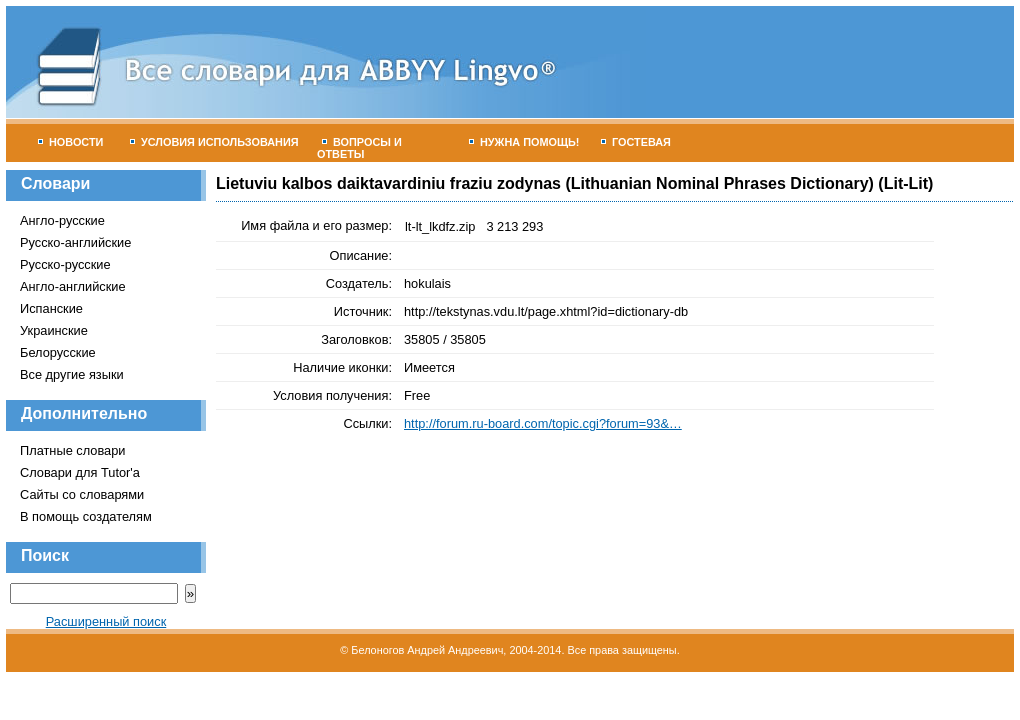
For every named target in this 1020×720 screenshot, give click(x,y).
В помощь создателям (86, 516)
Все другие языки (72, 374)
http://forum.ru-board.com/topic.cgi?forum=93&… (543, 423)
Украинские (54, 330)
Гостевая (636, 142)
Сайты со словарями (82, 494)
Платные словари (72, 450)
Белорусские (58, 352)
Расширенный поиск (106, 621)
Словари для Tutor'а (80, 472)
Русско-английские (75, 242)
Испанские (51, 308)
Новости (70, 142)
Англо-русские (62, 220)
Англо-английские (73, 286)
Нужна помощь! (524, 142)
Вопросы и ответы (359, 148)
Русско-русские (65, 264)
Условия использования (214, 142)
